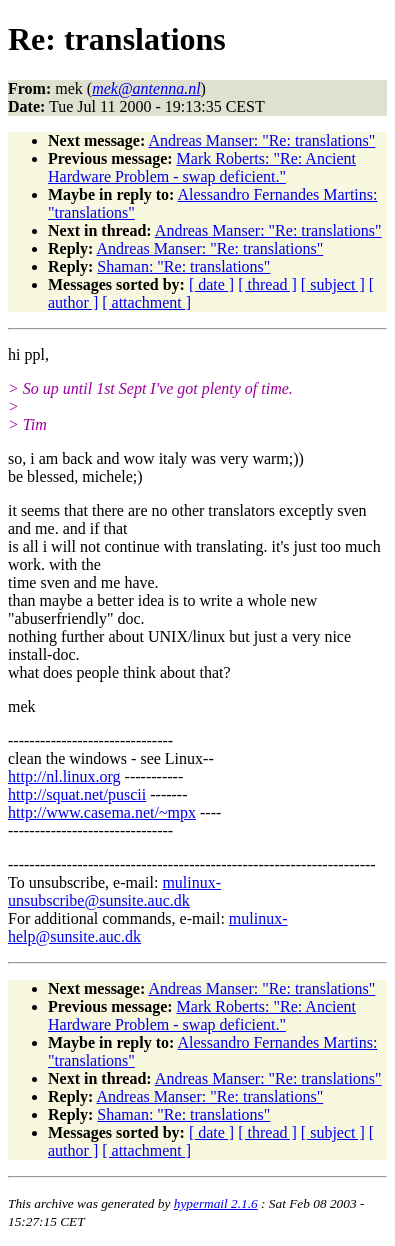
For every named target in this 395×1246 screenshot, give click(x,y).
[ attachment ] (146, 302)
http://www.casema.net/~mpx (102, 812)
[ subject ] (333, 284)
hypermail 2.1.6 (216, 1203)
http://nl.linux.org (64, 776)
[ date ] (211, 284)
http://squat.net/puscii (77, 794)
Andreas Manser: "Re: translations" (261, 140)
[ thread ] (267, 284)
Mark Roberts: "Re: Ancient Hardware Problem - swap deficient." (202, 167)
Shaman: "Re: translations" (183, 266)
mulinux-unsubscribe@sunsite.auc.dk (114, 891)
